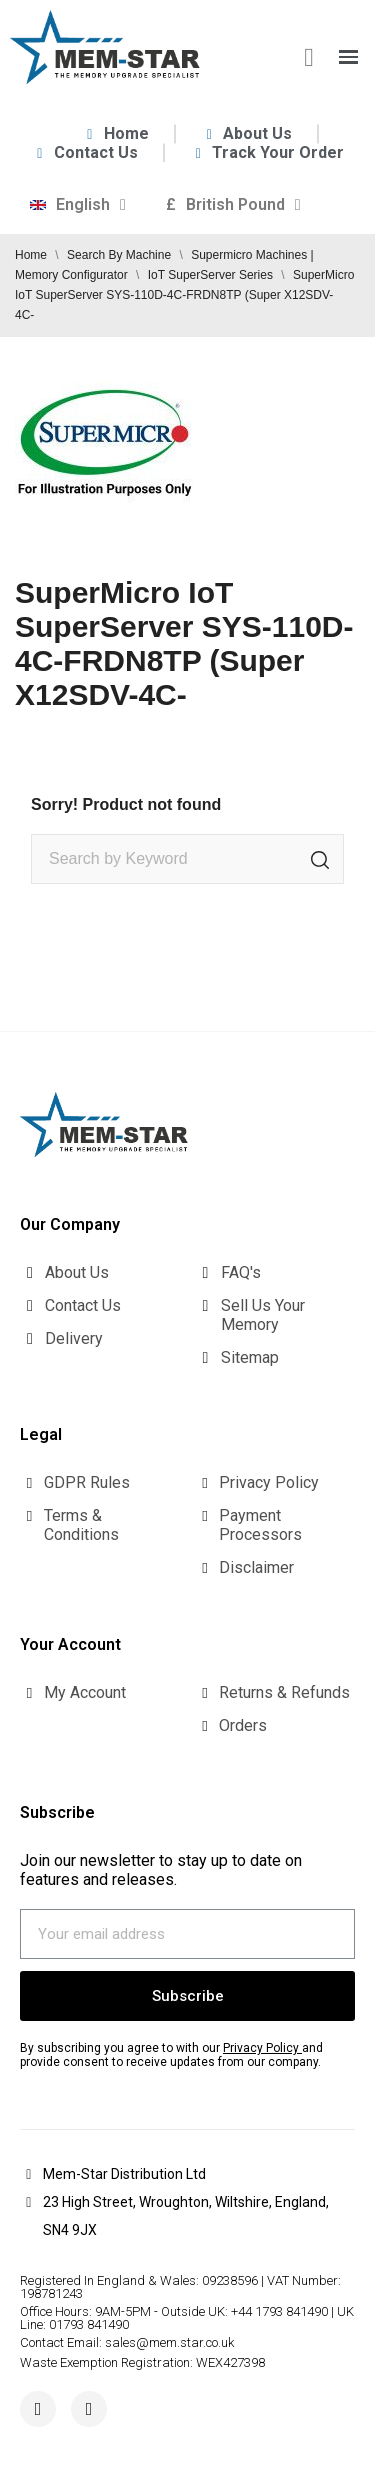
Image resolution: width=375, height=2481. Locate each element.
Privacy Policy (261, 2048)
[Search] (187, 859)
